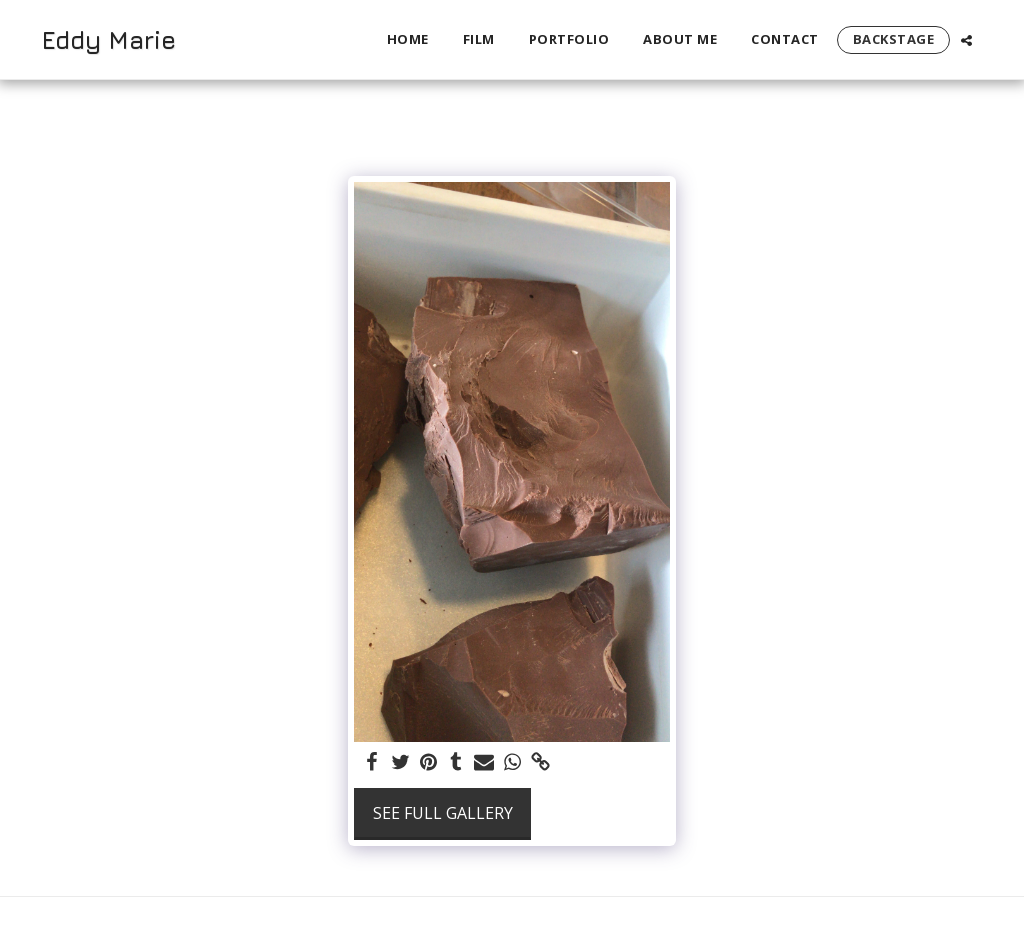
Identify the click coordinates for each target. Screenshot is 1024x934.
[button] (966, 40)
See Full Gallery (443, 813)
